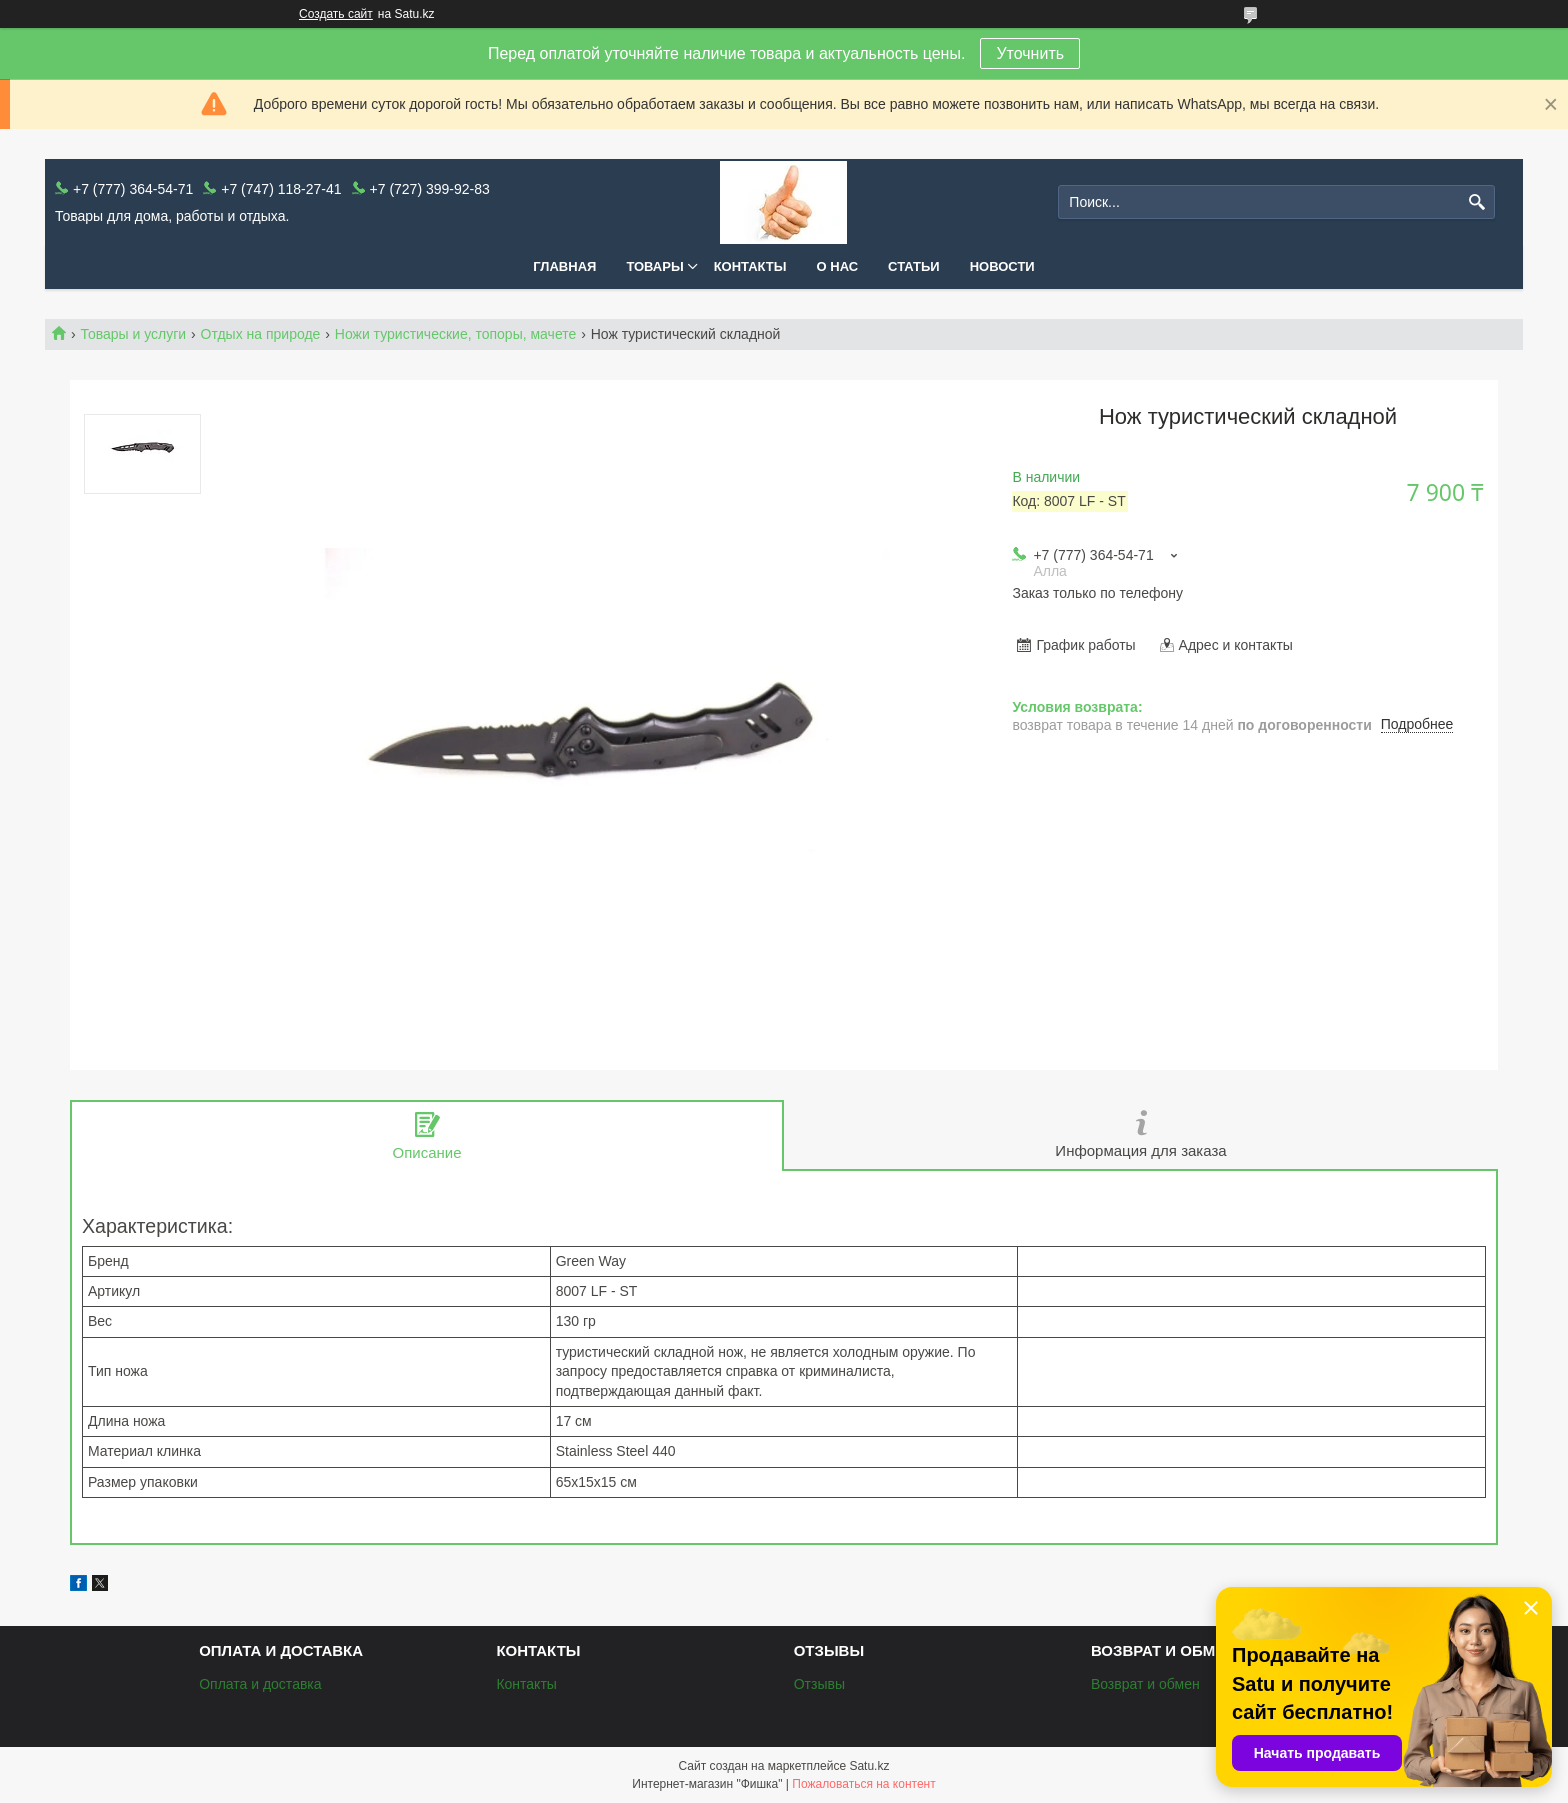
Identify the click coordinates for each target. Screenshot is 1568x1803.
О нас (838, 266)
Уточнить (1030, 53)
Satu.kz (869, 1766)
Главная (564, 266)
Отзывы (819, 1684)
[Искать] (1477, 202)
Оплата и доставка (260, 1684)
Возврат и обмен (1145, 1684)
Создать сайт (336, 14)
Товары (654, 266)
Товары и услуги (133, 334)
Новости (1002, 266)
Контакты (750, 266)
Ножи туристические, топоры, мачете (455, 334)
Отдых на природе (261, 334)
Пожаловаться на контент (863, 1784)
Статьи (914, 266)
